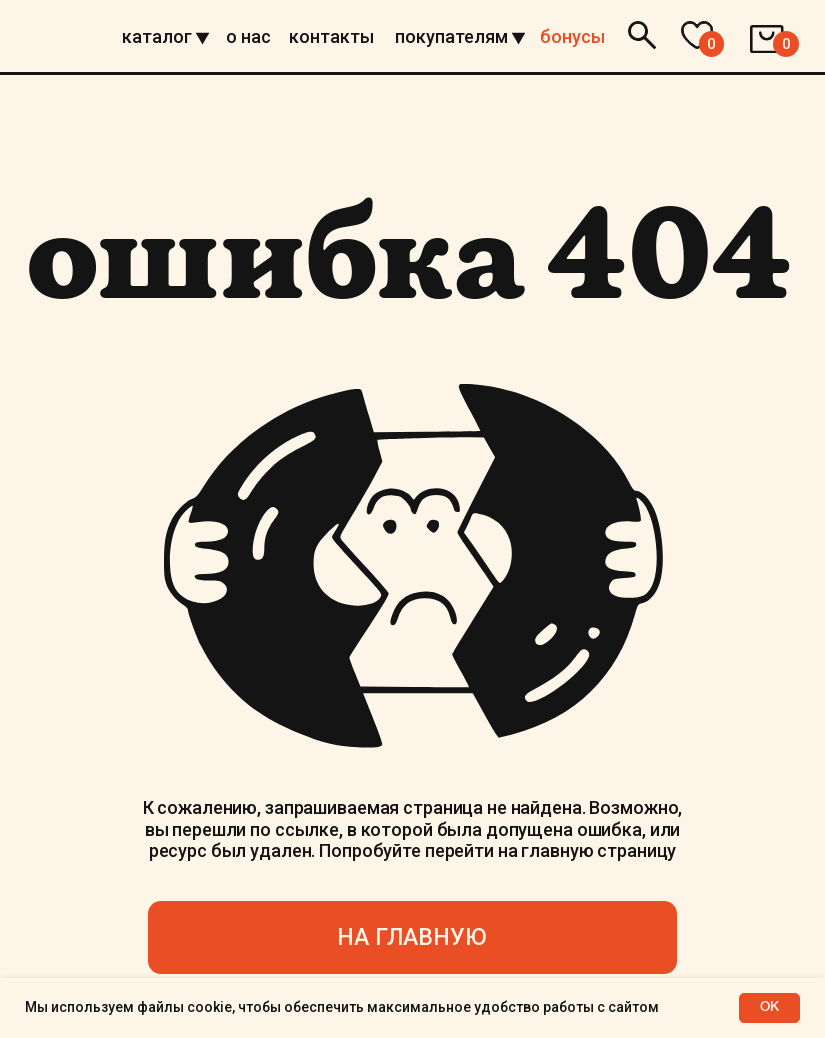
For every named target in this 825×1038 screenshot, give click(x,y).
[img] (55, 36)
